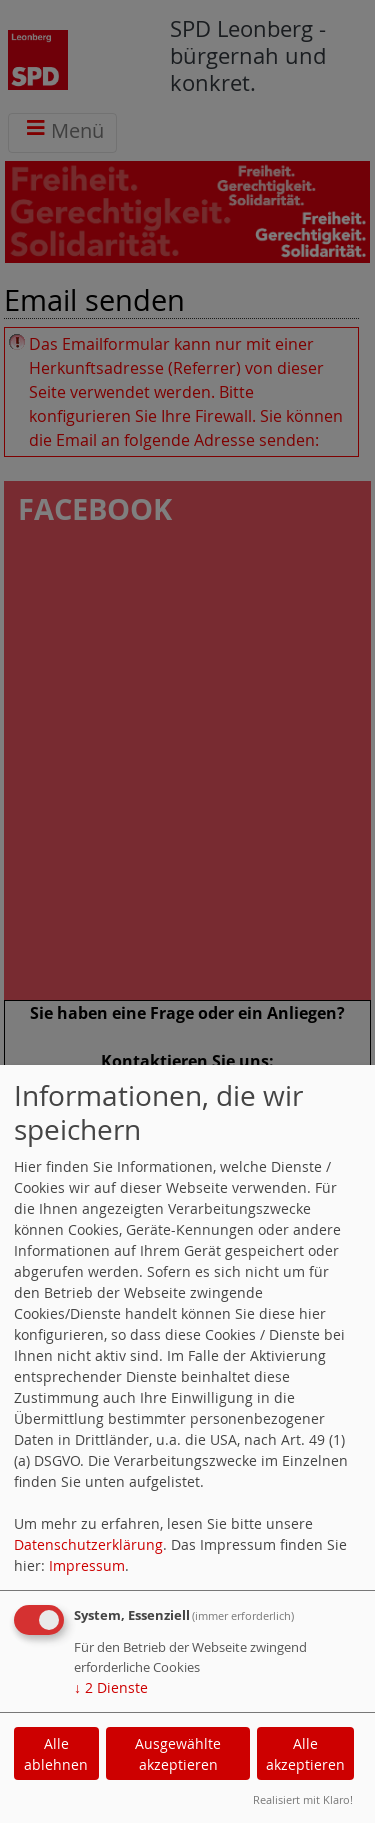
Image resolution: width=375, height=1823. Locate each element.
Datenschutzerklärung (88, 1544)
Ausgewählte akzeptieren (178, 1754)
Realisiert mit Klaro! (303, 1799)
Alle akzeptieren (305, 1754)
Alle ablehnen (56, 1754)
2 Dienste (111, 1687)
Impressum (87, 1565)
